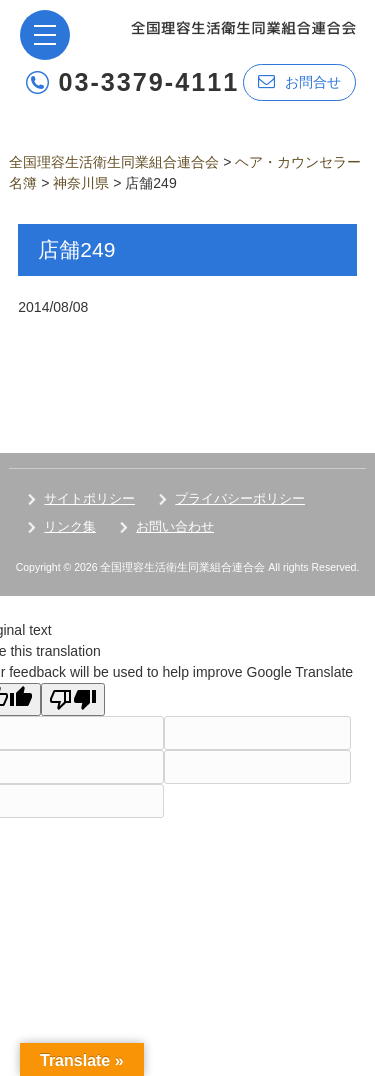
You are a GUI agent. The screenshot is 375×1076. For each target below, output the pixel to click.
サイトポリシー (89, 498)
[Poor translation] (73, 699)
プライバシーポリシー (240, 498)
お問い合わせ (175, 526)
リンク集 (70, 526)
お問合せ (299, 81)
